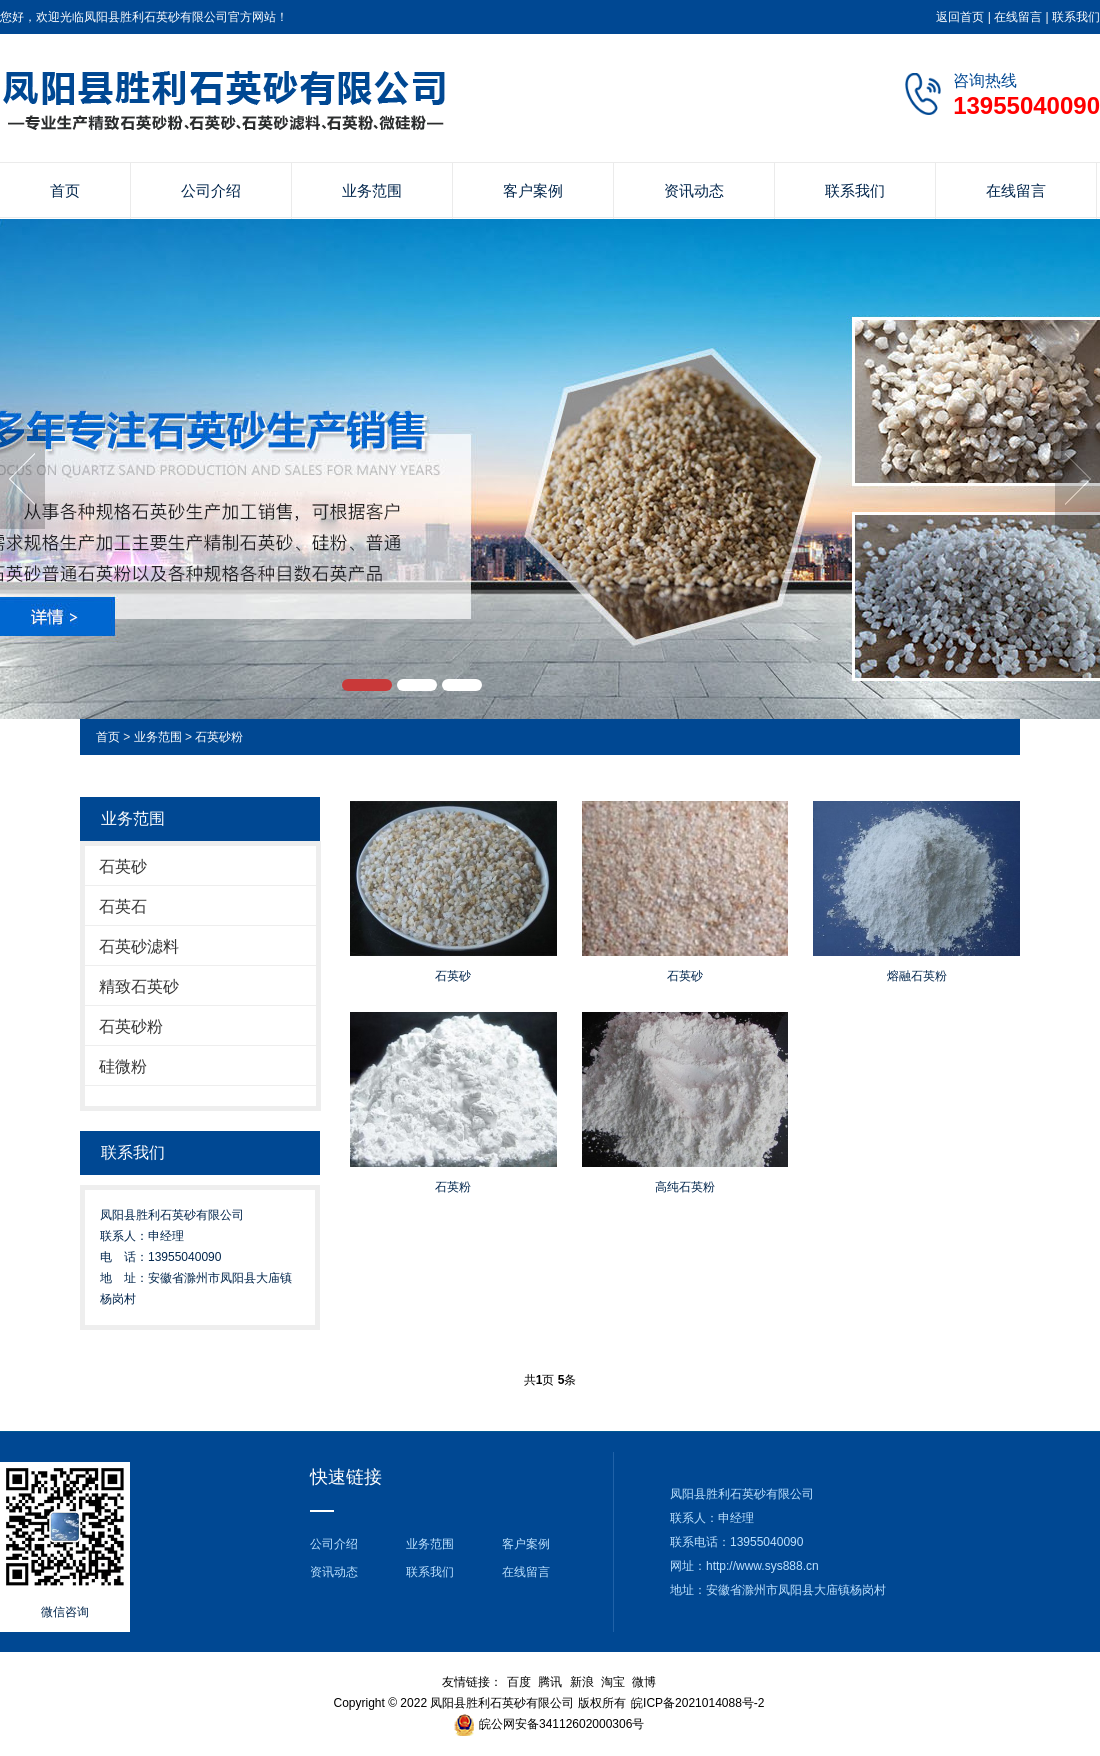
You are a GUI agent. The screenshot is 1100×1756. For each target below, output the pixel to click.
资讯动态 (694, 190)
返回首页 (960, 17)
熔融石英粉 (917, 976)
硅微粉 (123, 1066)
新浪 (582, 1682)
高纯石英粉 (685, 1187)
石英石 (123, 906)
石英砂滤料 (139, 946)
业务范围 (372, 190)
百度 (519, 1682)
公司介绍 (211, 190)
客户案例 (533, 190)
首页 (65, 190)
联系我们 (1076, 17)
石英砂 (123, 866)
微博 (644, 1682)
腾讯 (550, 1682)
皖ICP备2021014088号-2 (697, 1703)
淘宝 (613, 1682)
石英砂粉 (219, 737)
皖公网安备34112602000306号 (561, 1724)
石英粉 (453, 1187)
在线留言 (1018, 17)
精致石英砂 (139, 986)
